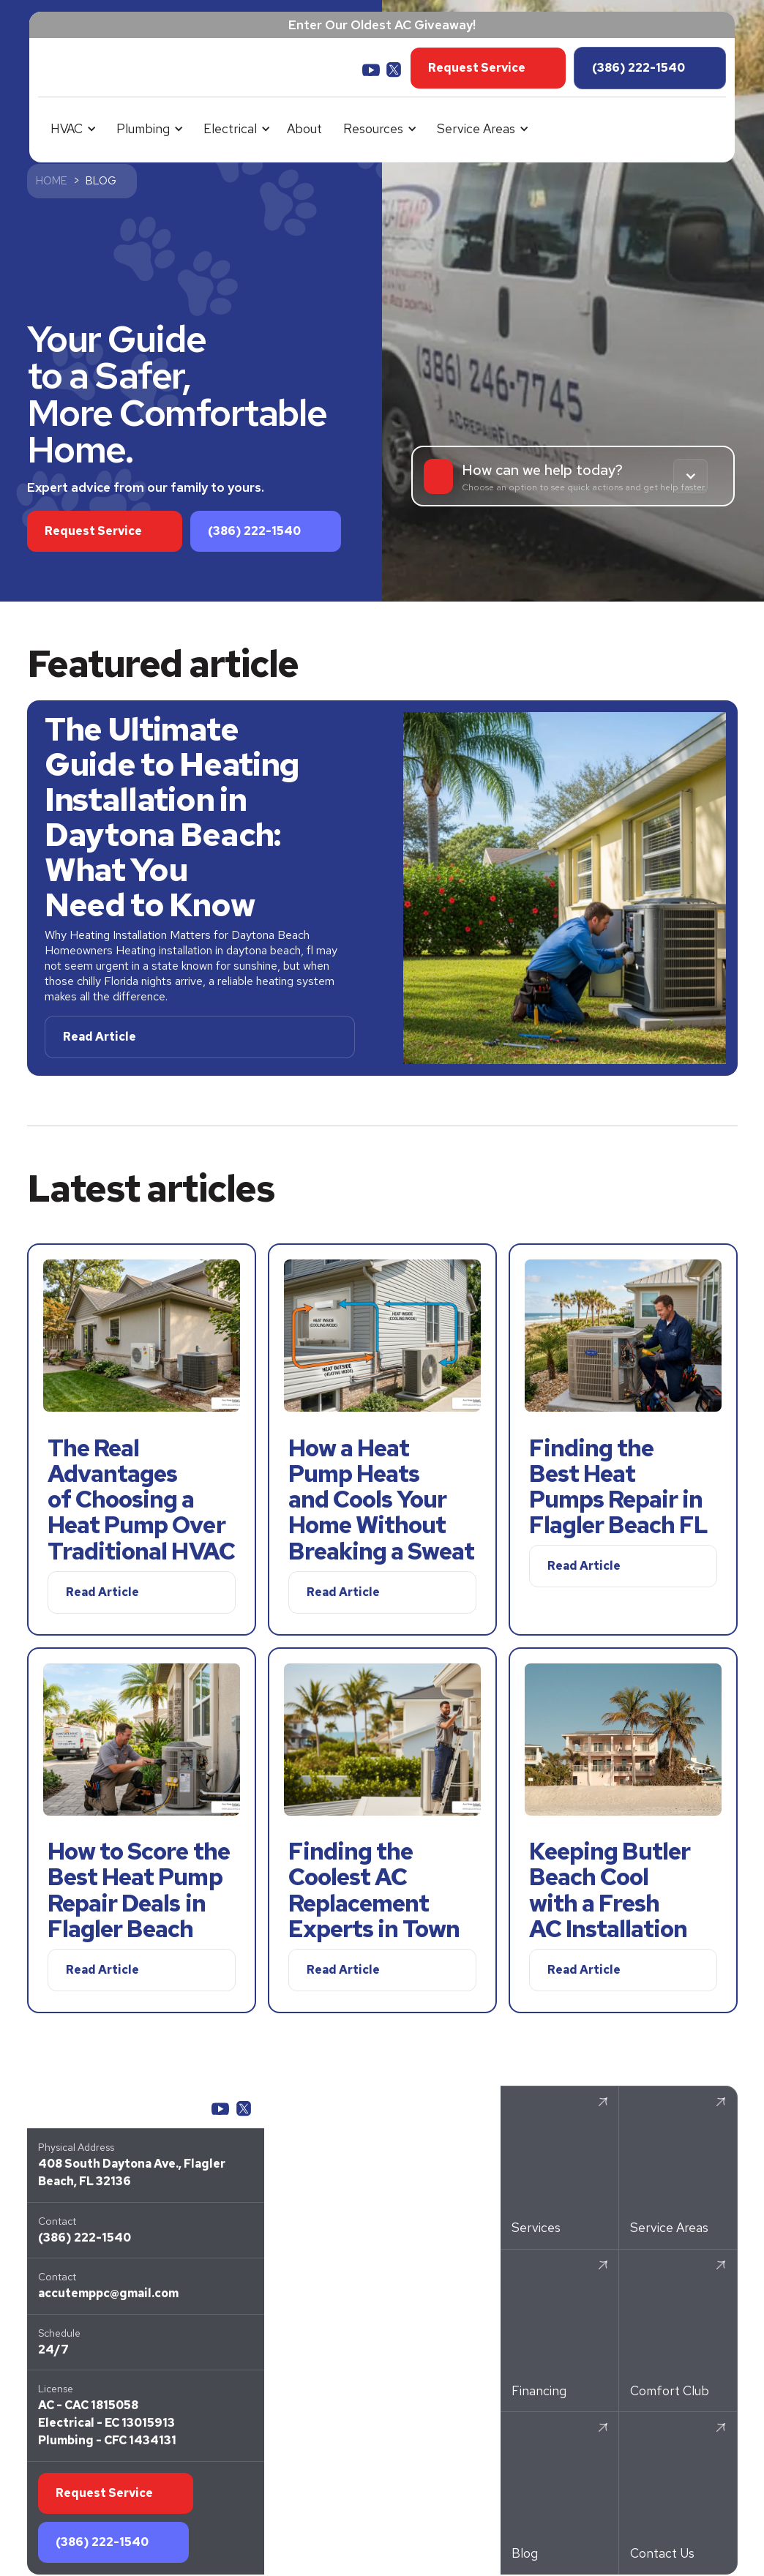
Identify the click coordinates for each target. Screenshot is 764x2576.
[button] (71, 129)
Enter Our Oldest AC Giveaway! (382, 24)
